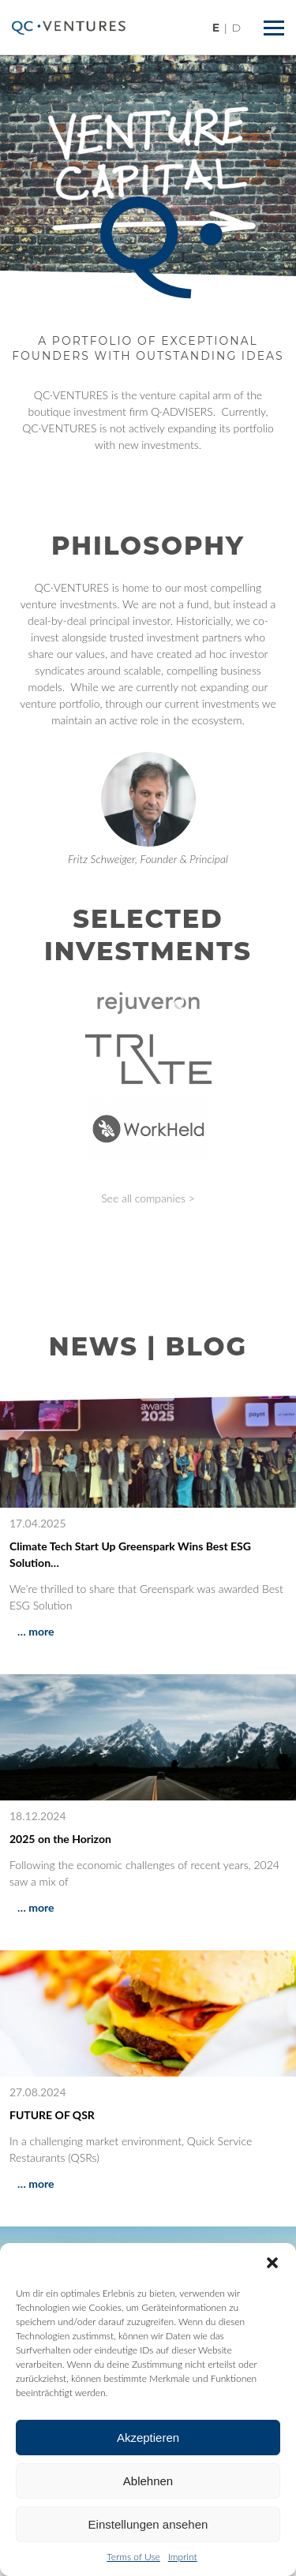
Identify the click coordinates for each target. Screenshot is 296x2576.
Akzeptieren (148, 2437)
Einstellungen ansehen (148, 2524)
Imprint (182, 2557)
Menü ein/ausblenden (277, 21)
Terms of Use (133, 2557)
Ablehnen (148, 2481)
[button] (272, 2263)
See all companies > (148, 1198)
